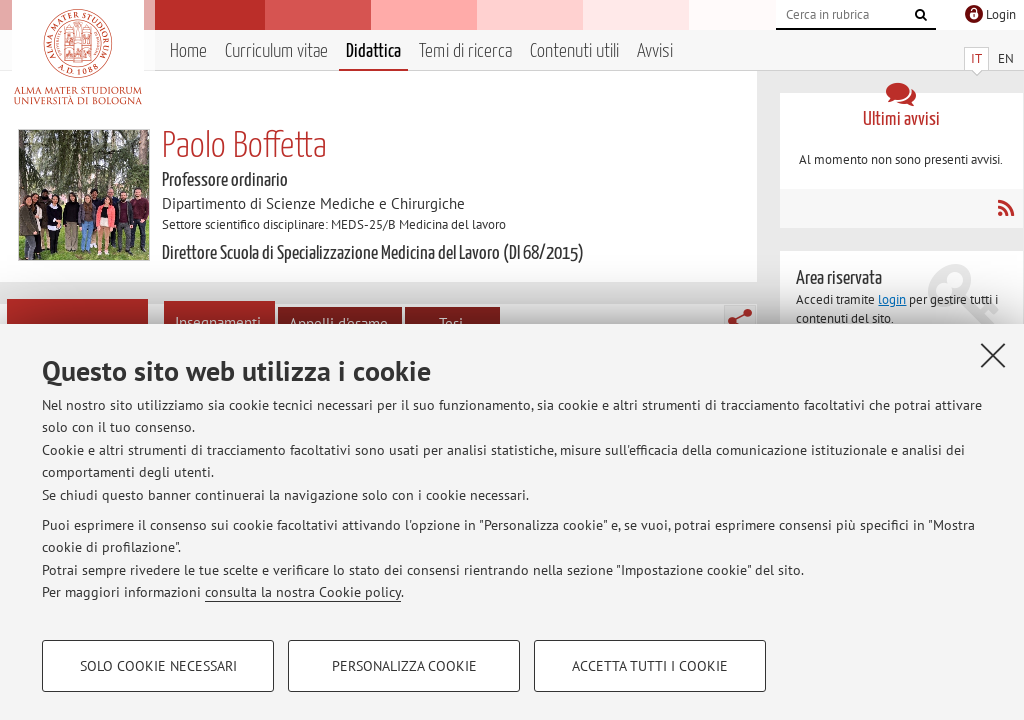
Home (188, 51)
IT (976, 58)
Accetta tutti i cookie (650, 666)
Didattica (373, 51)
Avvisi (655, 51)
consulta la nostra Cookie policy (303, 592)
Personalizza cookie (404, 666)
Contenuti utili (574, 51)
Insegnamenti (218, 322)
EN (1006, 58)
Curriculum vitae (276, 51)
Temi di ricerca (465, 51)
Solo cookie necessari (158, 666)
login (892, 299)
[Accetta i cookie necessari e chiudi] (993, 355)
